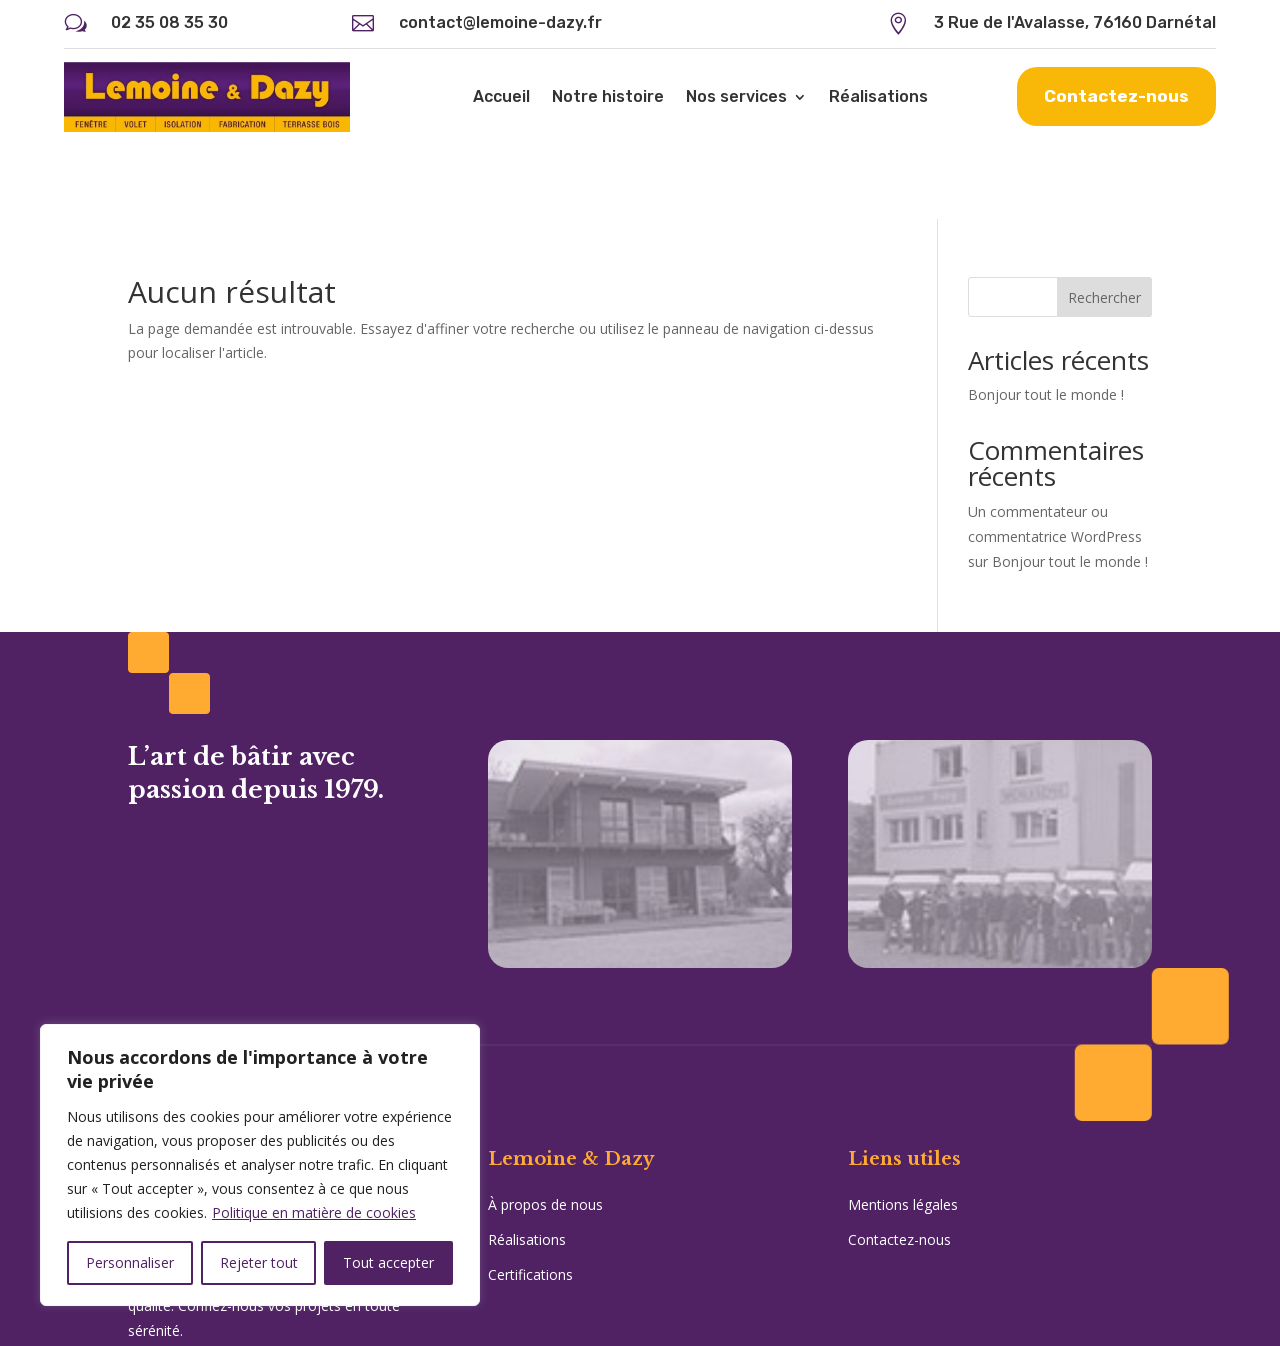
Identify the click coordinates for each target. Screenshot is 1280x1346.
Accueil (501, 96)
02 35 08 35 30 (169, 22)
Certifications (530, 1201)
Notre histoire (608, 96)
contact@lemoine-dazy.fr (500, 22)
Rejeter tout (259, 1262)
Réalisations (878, 96)
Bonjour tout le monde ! (1046, 320)
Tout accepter (388, 1262)
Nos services (736, 96)
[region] (260, 1165)
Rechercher (1104, 223)
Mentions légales (903, 1130)
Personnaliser (130, 1262)
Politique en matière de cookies (314, 1212)
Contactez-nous (1116, 96)
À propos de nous (545, 1130)
